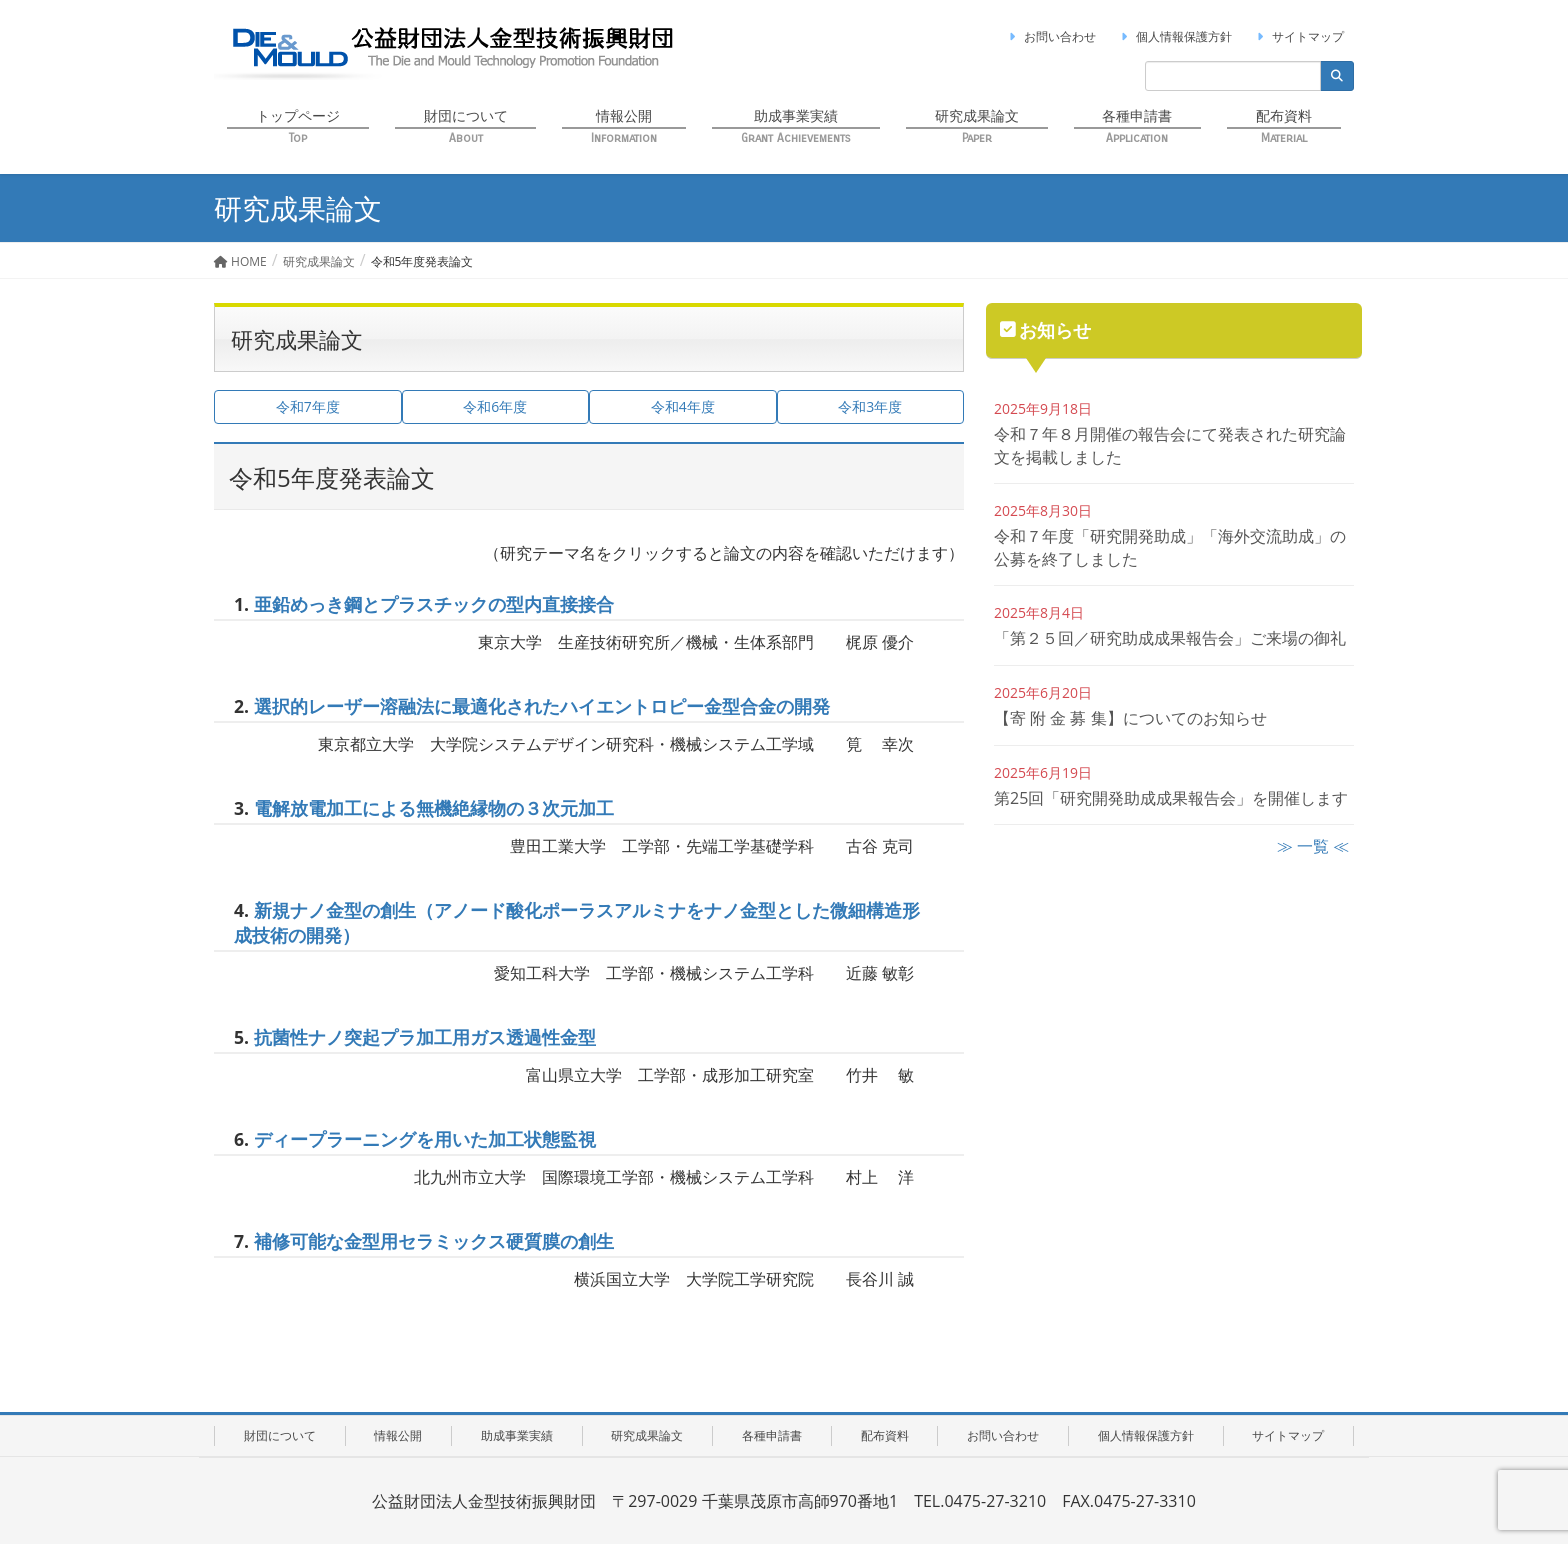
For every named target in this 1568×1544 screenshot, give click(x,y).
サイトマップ (1298, 36)
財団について (280, 1435)
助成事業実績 (517, 1435)
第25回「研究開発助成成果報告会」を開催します (1171, 798)
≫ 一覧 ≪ (1313, 846)
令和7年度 (308, 406)
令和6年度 (495, 406)
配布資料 (885, 1435)
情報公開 (398, 1435)
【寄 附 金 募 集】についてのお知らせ (1130, 718)
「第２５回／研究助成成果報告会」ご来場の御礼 (1170, 638)
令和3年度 (870, 406)
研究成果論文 (647, 1435)
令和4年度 (683, 406)
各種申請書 (772, 1435)
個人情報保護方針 (1174, 36)
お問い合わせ (1050, 36)
